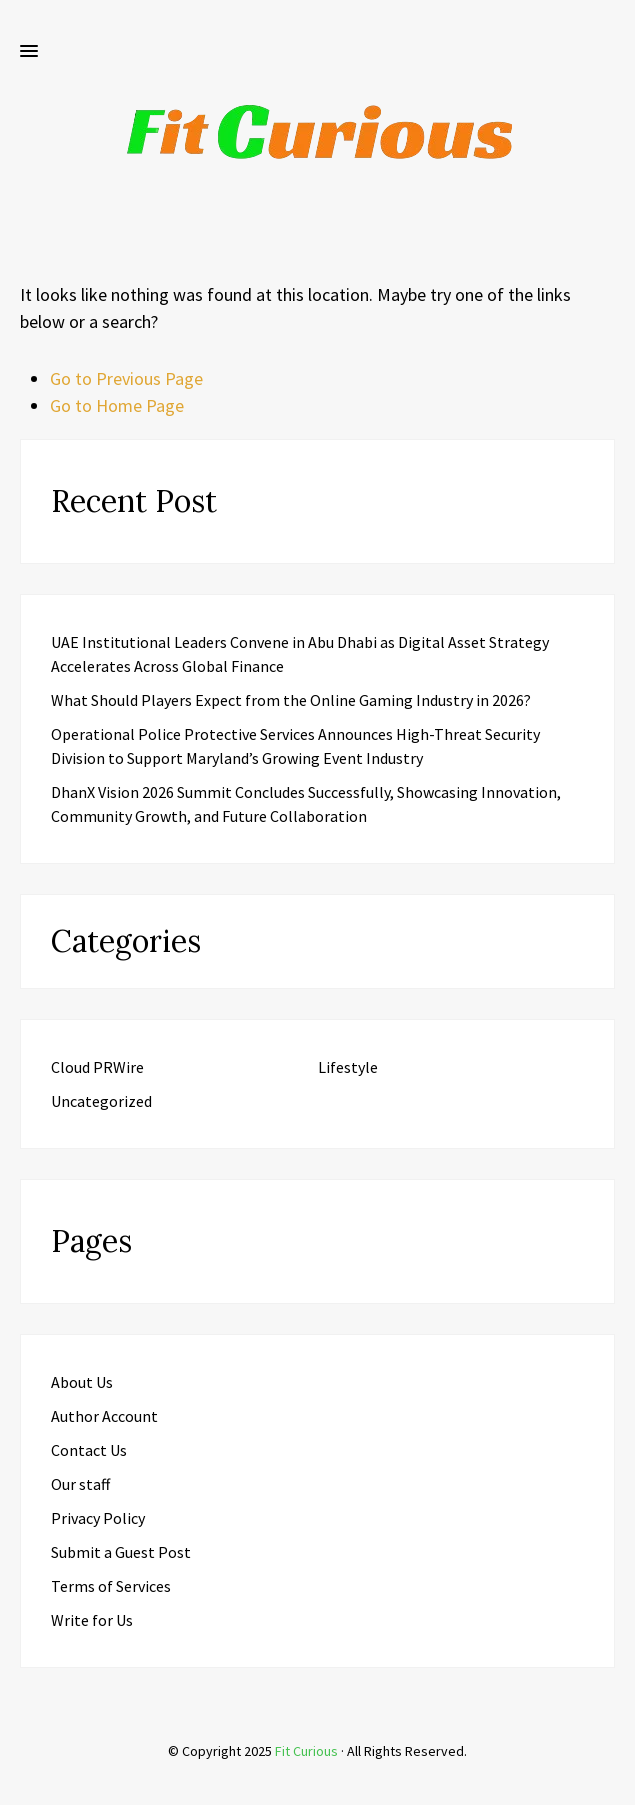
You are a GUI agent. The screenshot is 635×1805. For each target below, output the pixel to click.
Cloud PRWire (97, 1067)
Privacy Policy (98, 1518)
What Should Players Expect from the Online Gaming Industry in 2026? (291, 700)
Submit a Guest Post (121, 1552)
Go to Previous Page (126, 378)
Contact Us (89, 1450)
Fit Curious (306, 1751)
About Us (82, 1382)
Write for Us (92, 1620)
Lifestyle (348, 1067)
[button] (29, 52)
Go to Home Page (117, 405)
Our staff (80, 1484)
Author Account (104, 1416)
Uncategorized (101, 1101)
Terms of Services (111, 1586)
